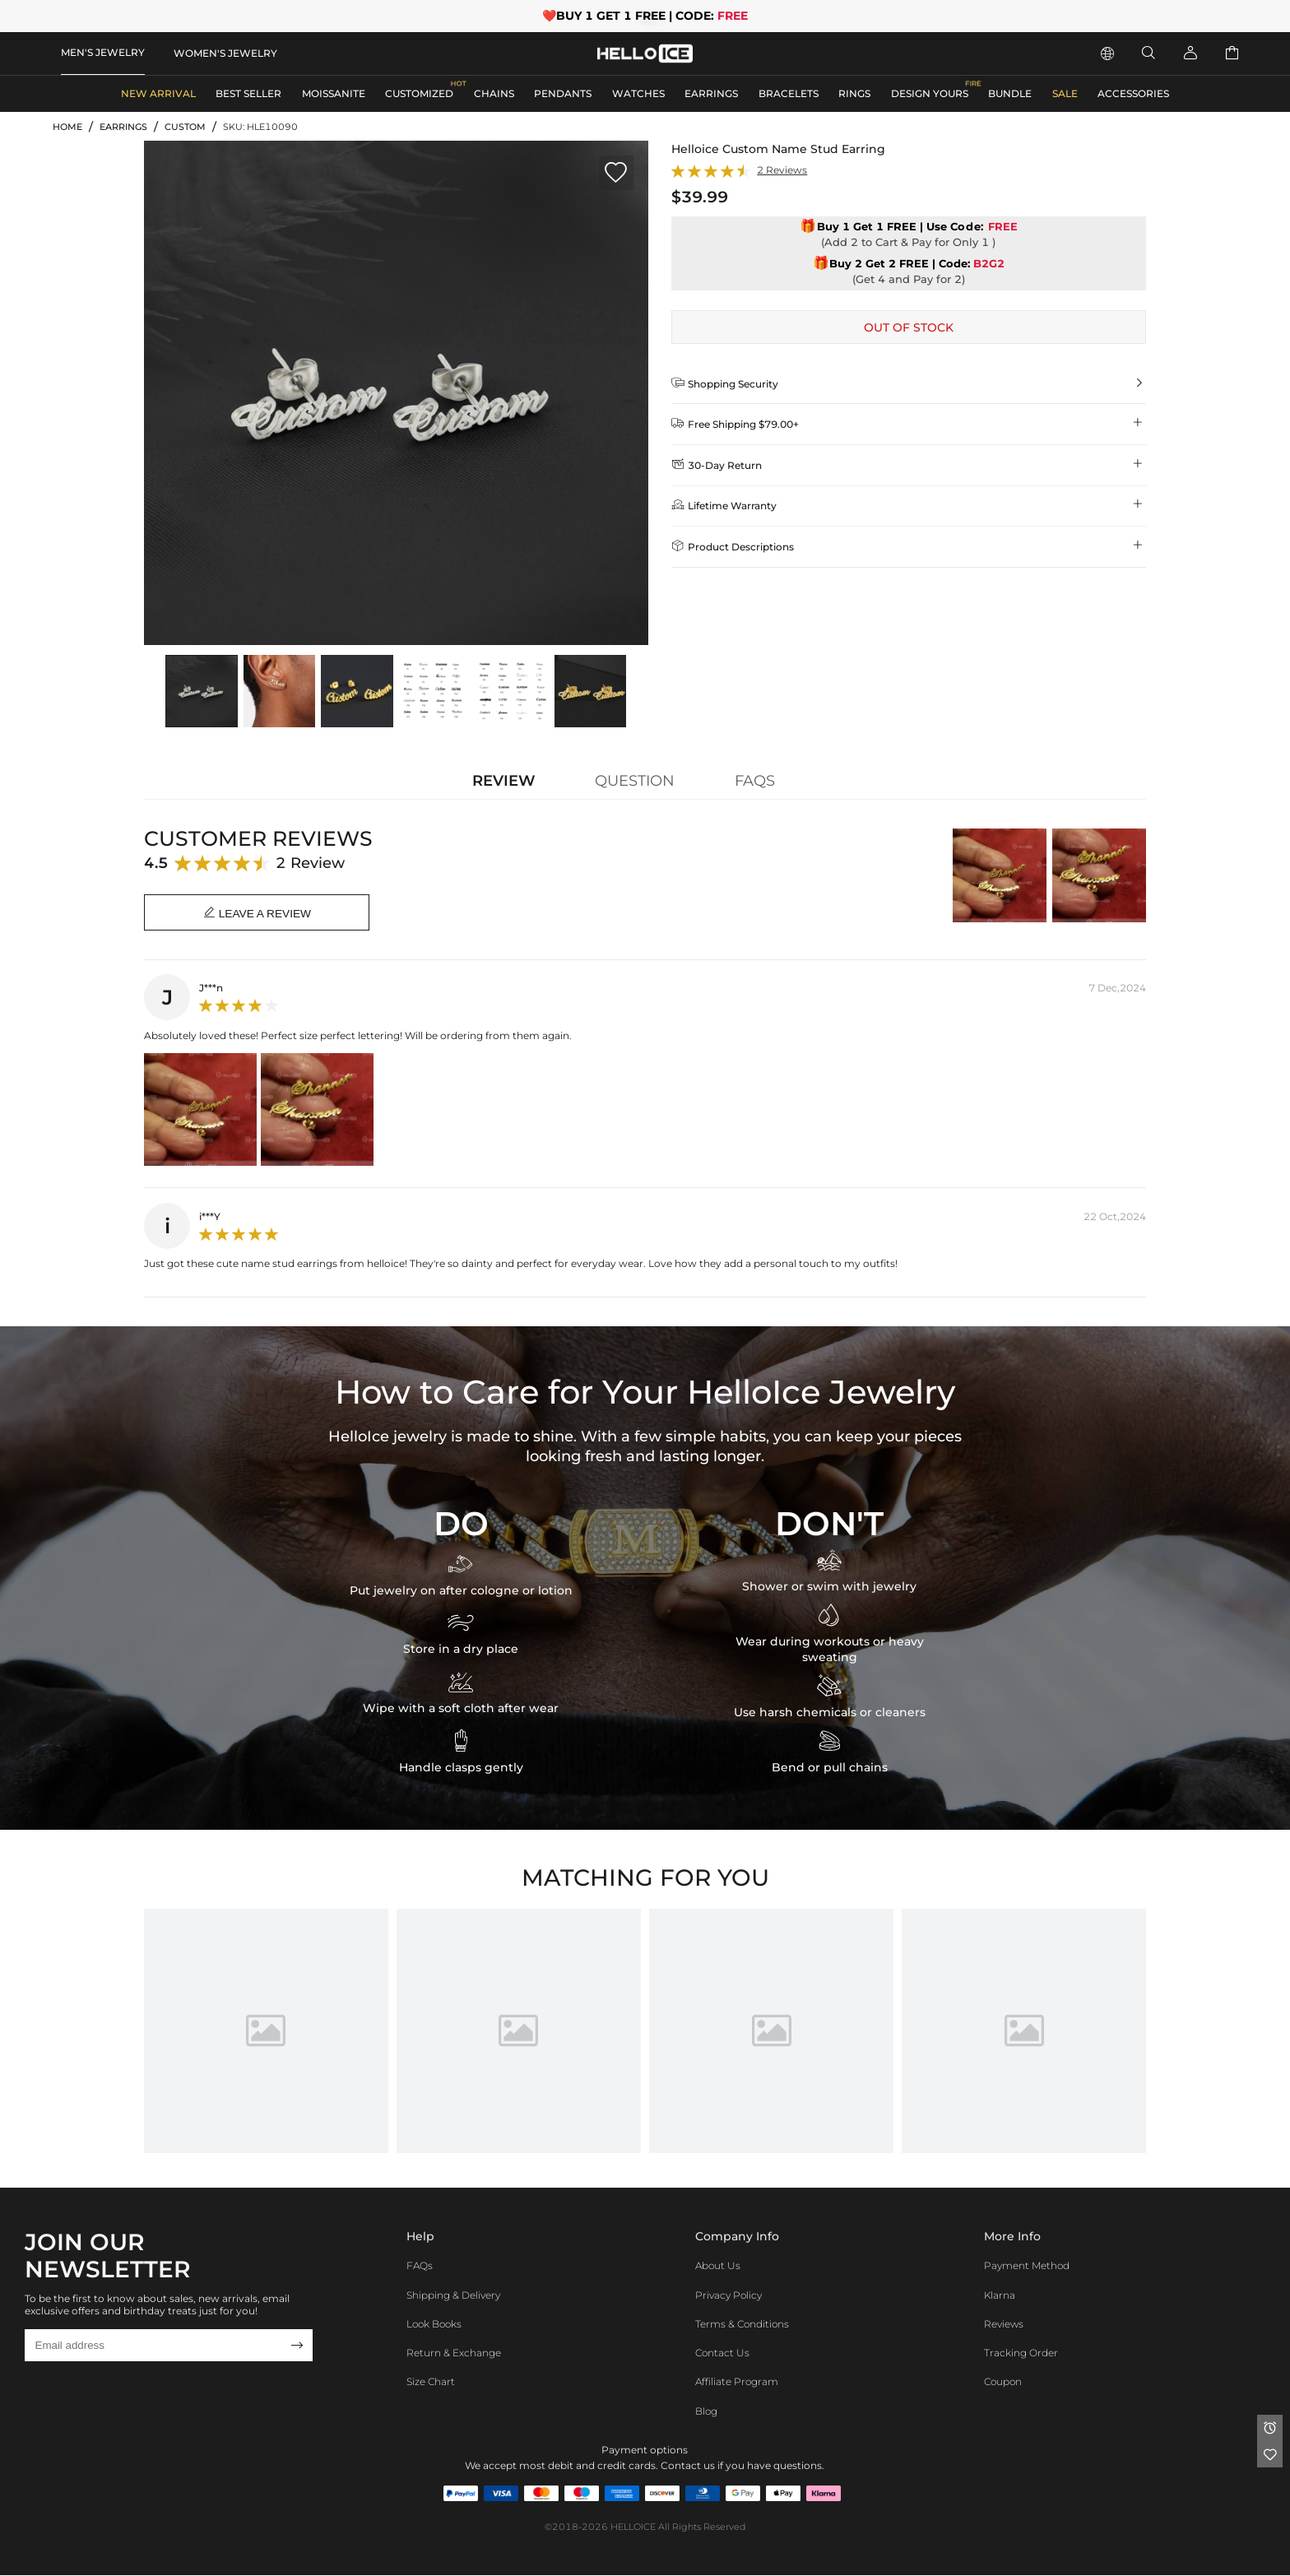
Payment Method (1027, 2267)
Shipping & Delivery (453, 2296)
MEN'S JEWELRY (103, 52)
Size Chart (430, 2383)
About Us (717, 2267)
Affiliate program (736, 2383)
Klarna (999, 2296)
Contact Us (722, 2354)
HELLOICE (633, 2528)
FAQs (419, 2267)
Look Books (434, 2325)
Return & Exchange (453, 2354)
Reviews (1003, 2325)
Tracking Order (1021, 2354)
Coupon (1003, 2383)
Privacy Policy (728, 2296)
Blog (706, 2412)
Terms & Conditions (742, 2325)
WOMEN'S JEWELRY (225, 53)
